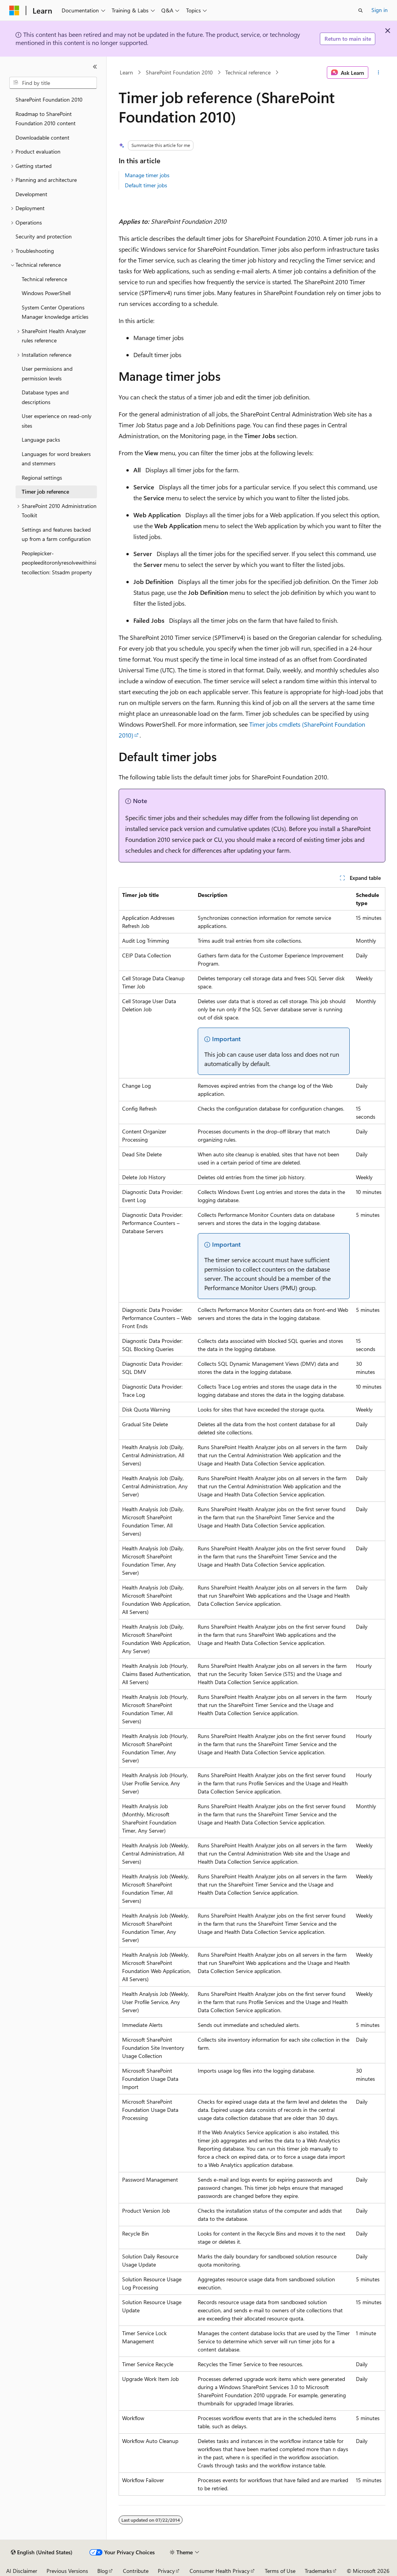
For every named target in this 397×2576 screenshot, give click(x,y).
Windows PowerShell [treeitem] (46, 293)
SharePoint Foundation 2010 (179, 72)
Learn (126, 72)
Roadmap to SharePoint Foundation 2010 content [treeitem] (46, 118)
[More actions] (378, 72)
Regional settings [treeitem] (42, 477)
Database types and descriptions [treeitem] (45, 397)
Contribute (135, 2570)
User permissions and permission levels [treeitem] (47, 373)
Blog (102, 2570)
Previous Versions (67, 2570)
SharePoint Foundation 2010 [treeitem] (49, 99)
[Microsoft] (14, 10)
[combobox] (53, 83)
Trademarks (318, 2570)
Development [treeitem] (31, 194)
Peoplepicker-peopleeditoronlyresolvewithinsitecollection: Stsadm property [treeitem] (59, 562)
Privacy (166, 2570)
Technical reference (248, 72)
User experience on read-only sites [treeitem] (56, 420)
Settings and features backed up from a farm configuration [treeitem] (56, 534)
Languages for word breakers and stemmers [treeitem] (56, 458)
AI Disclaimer (21, 2570)
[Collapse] (95, 67)
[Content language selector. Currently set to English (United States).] (41, 2552)
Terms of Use (280, 2570)
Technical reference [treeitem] (44, 279)
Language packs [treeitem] (41, 439)
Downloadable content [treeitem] (42, 137)
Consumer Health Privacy (220, 2570)
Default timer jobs (146, 185)
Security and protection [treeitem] (44, 236)
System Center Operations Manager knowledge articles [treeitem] (55, 312)
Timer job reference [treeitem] (45, 491)
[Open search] (360, 10)
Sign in (379, 10)
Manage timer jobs (147, 175)
